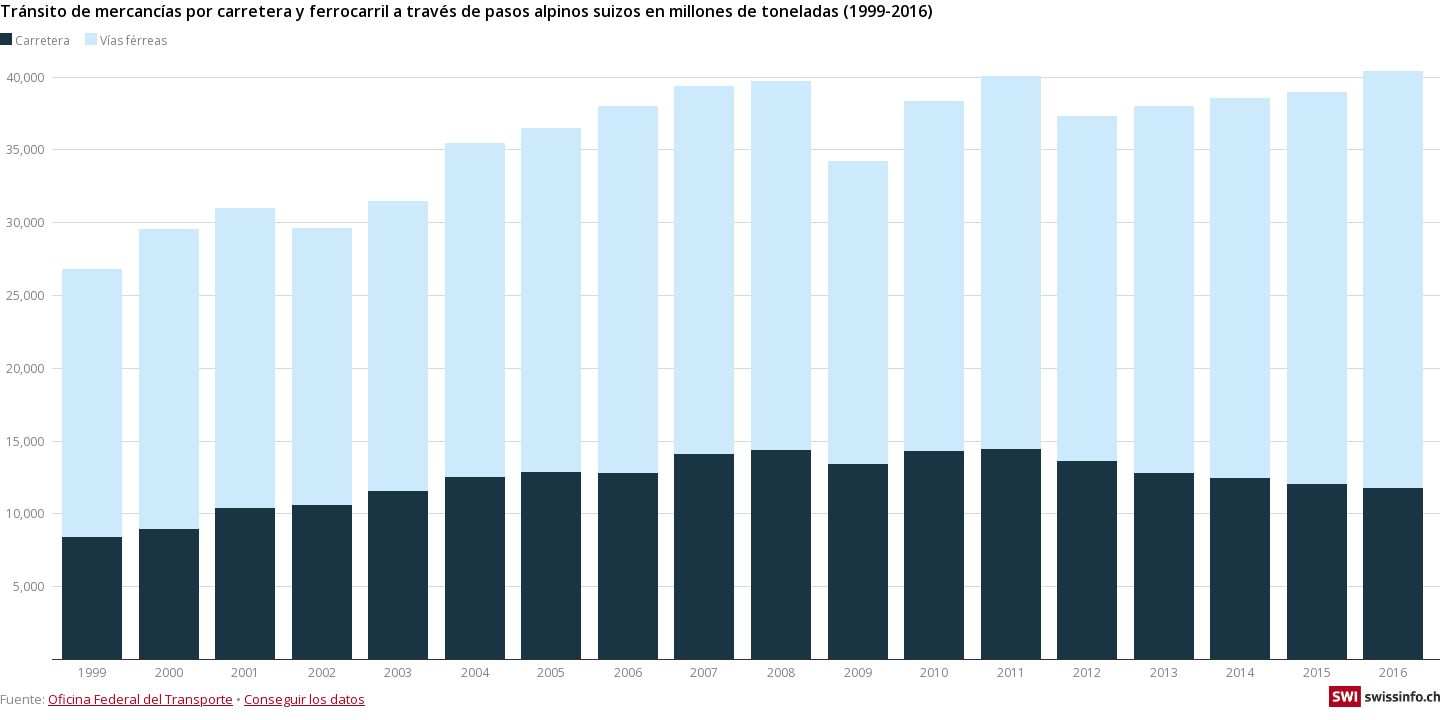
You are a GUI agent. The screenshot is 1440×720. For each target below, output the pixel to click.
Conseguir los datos (304, 699)
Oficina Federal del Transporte (140, 699)
